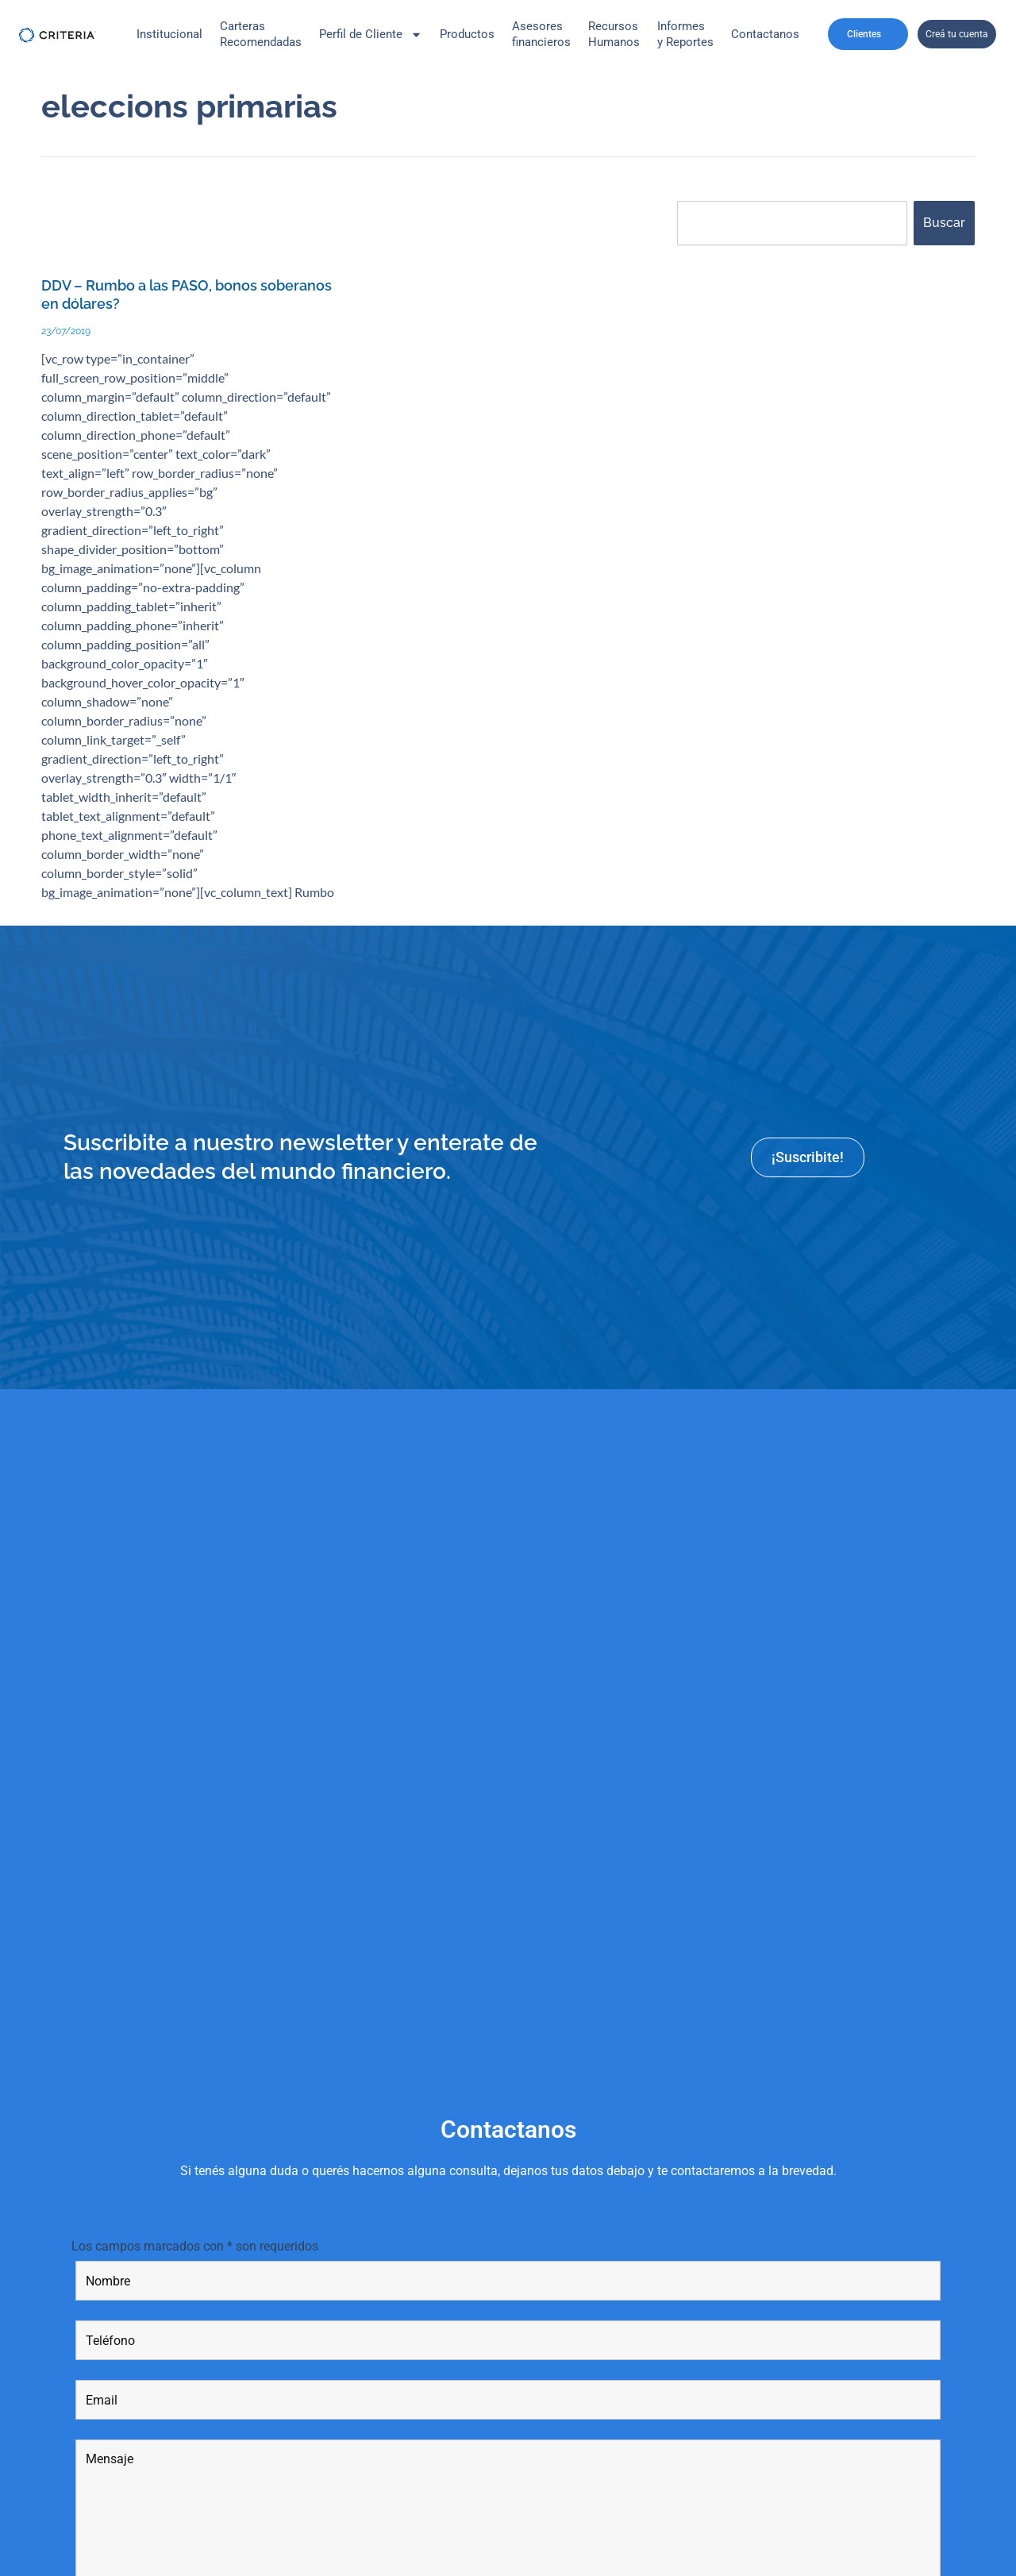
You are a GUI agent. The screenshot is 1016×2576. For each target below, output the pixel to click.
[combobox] (792, 223)
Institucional (169, 34)
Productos (467, 34)
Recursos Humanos (614, 34)
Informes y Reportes (685, 34)
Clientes (868, 34)
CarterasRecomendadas (261, 34)
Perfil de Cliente (370, 34)
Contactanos (765, 34)
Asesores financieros (541, 34)
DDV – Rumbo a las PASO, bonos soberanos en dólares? (156, 294)
